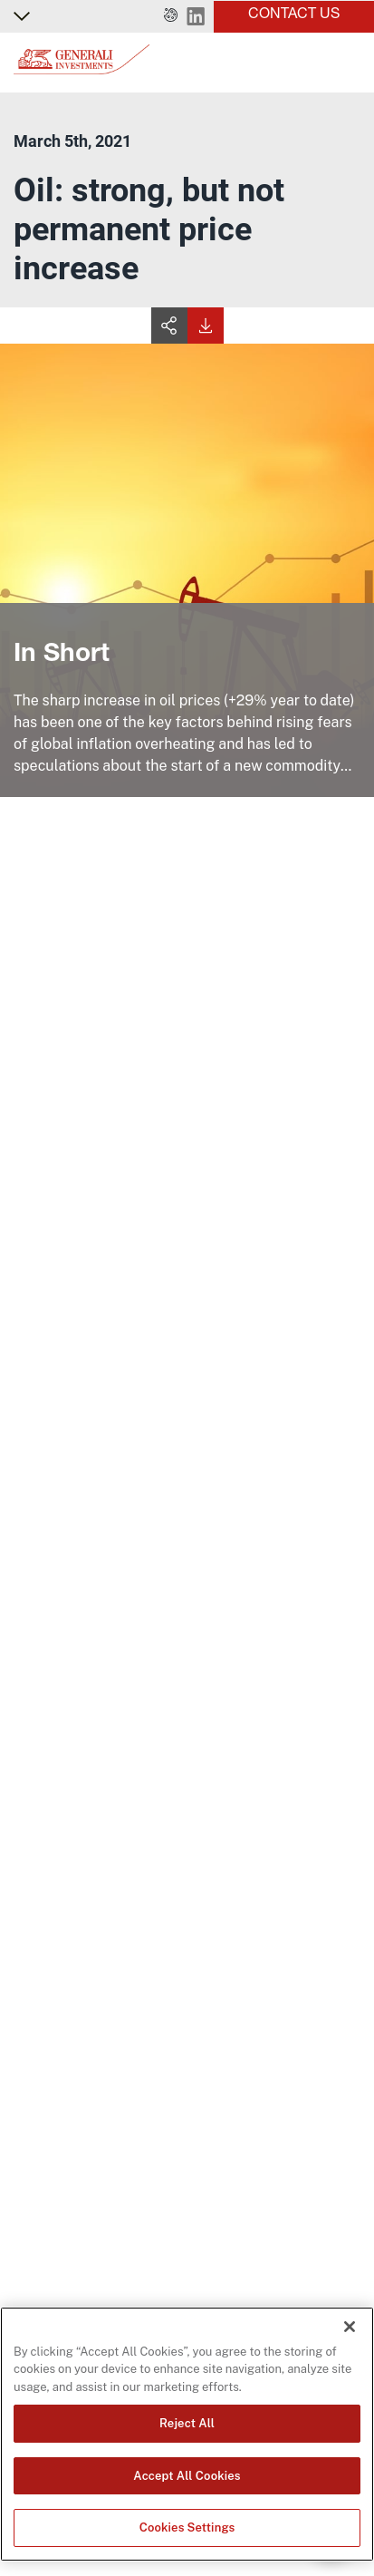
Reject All (187, 2423)
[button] (171, 16)
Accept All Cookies (186, 2476)
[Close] (349, 2327)
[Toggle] (349, 63)
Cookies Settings (187, 2527)
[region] (187, 2434)
